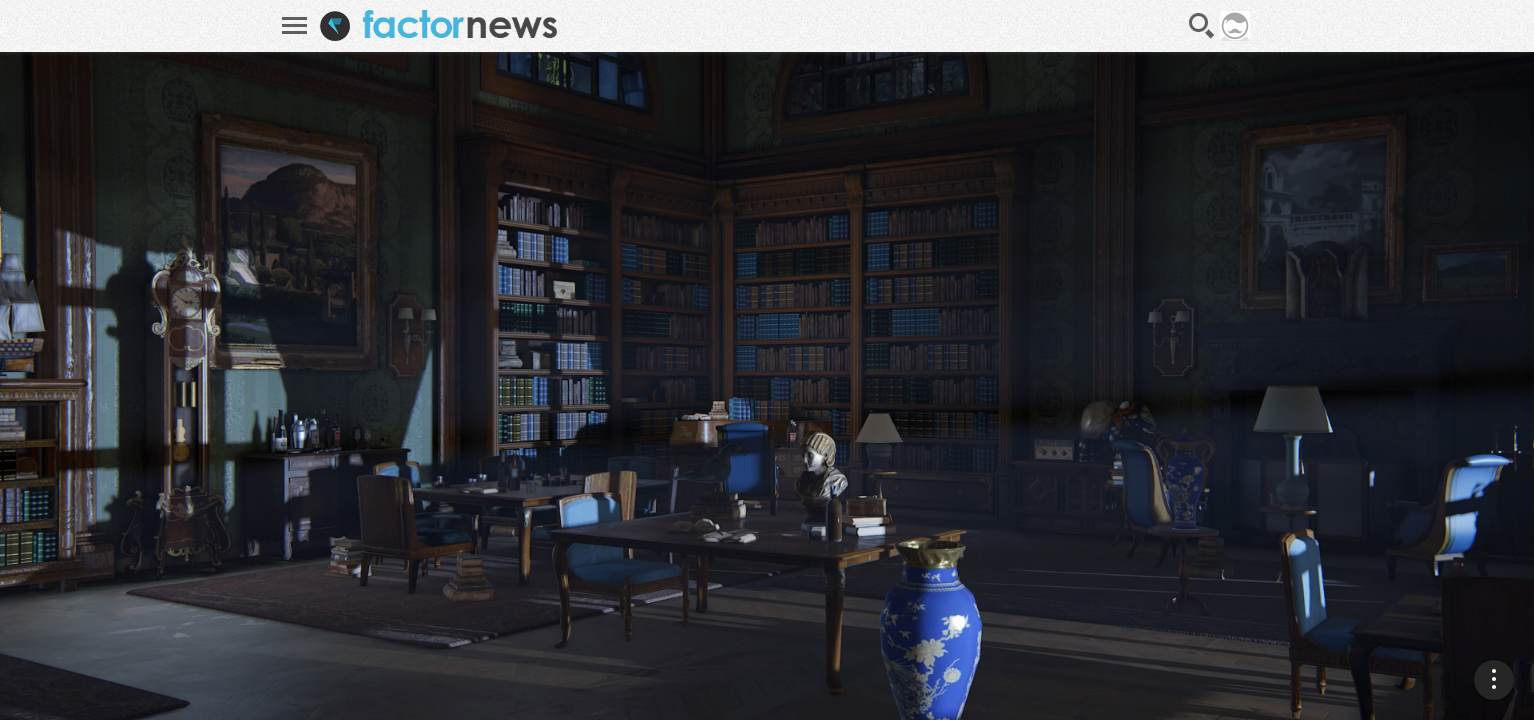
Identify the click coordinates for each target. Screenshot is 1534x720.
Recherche (1202, 26)
